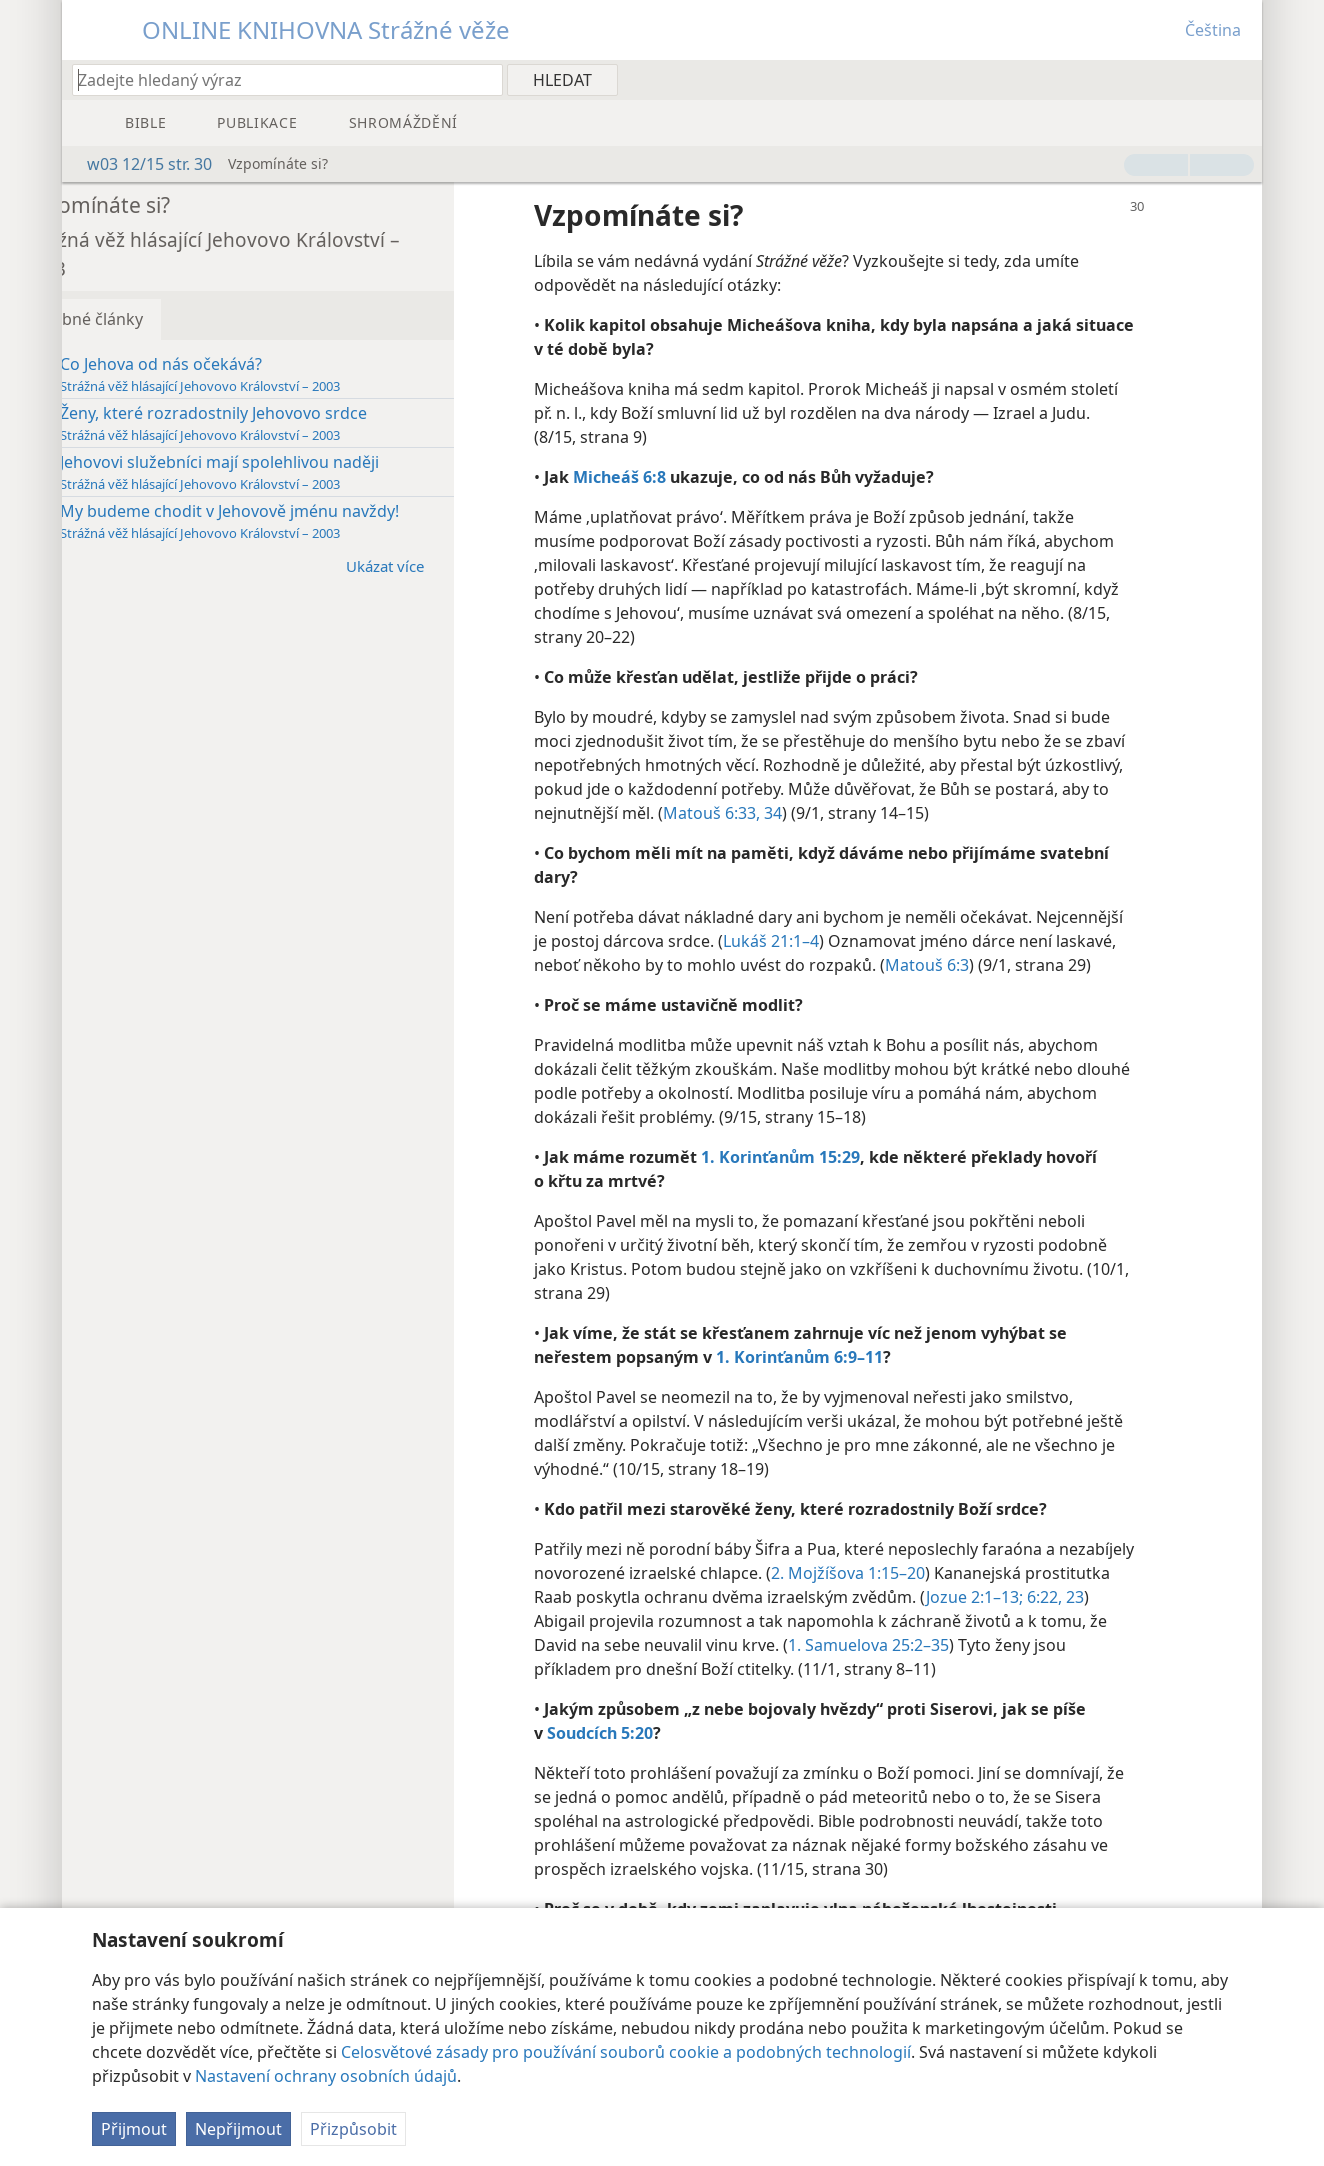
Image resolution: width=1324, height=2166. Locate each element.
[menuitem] (1239, 79)
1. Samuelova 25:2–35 (1022, 1645)
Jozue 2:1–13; (1121, 1597)
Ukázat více (453, 565)
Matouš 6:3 (985, 965)
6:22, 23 (620, 1621)
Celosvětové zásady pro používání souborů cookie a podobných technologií (626, 2052)
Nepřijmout (238, 2129)
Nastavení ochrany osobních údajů (326, 2076)
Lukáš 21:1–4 (829, 941)
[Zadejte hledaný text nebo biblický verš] (278, 79)
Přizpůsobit (353, 2129)
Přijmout (134, 2129)
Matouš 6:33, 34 (898, 813)
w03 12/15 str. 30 (139, 164)
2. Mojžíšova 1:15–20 (998, 1573)
